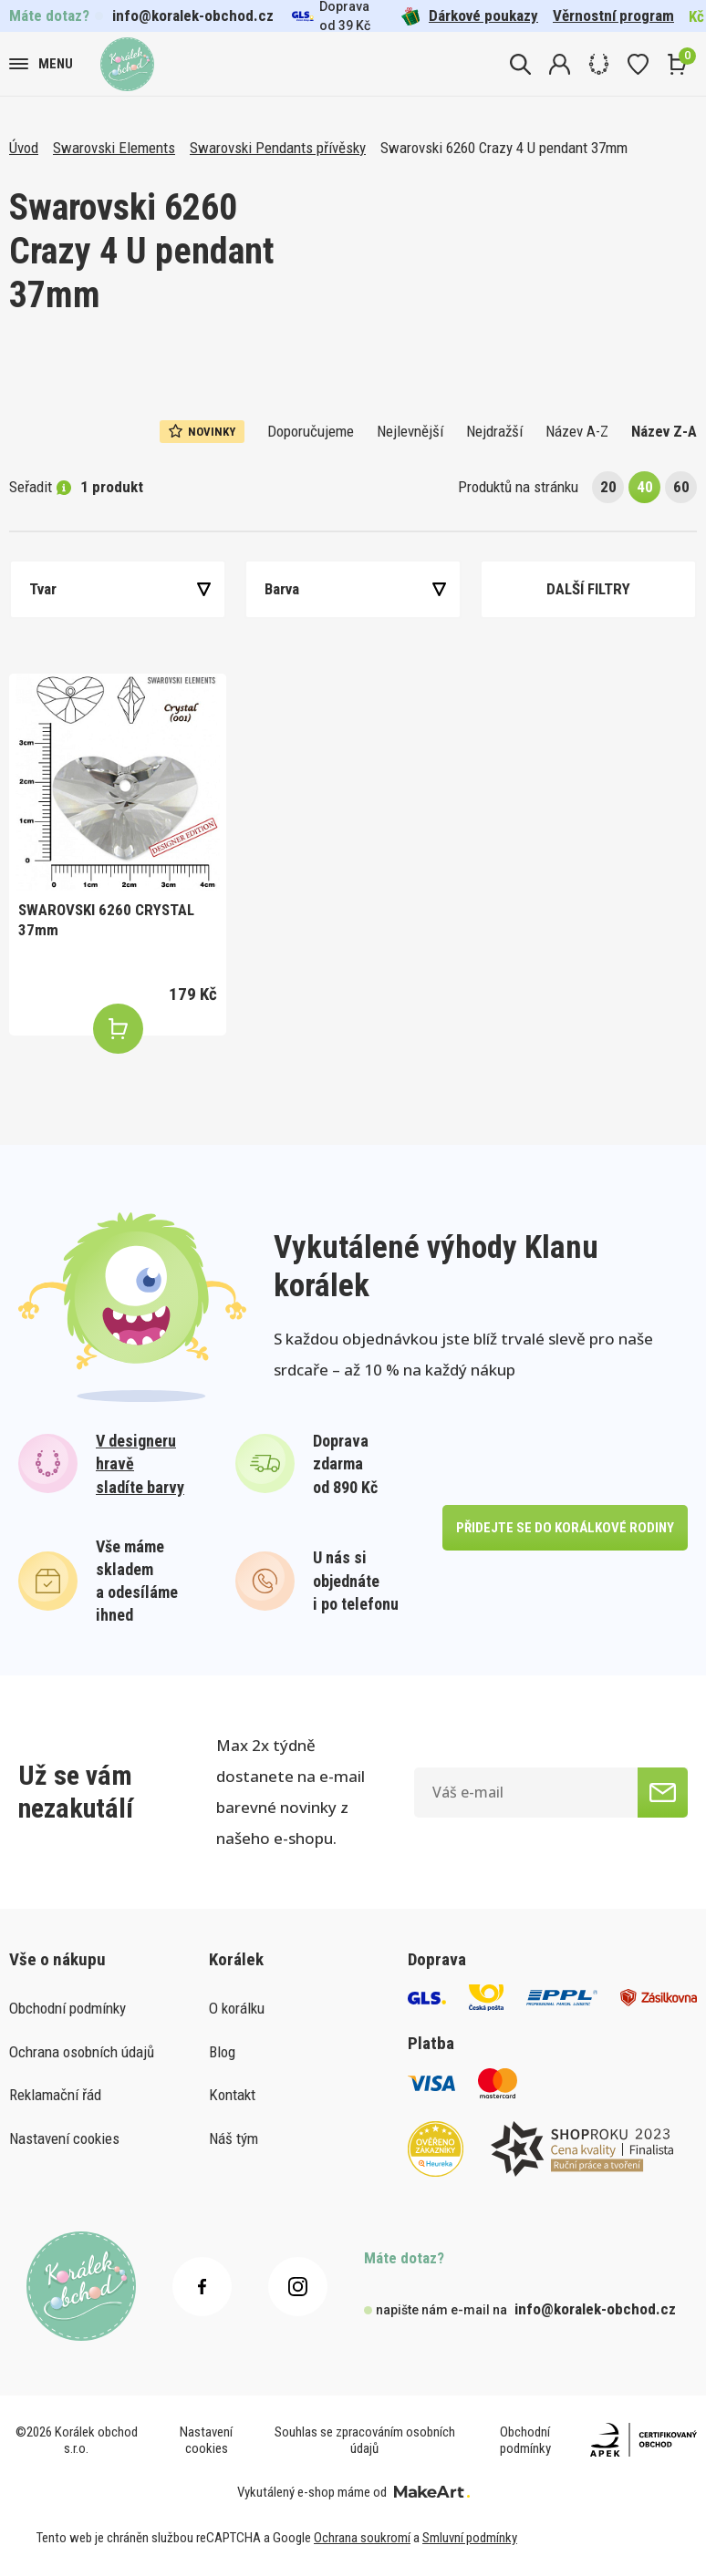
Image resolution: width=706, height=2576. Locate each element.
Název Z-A (664, 431)
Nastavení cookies (64, 2138)
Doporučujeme (310, 431)
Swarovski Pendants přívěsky (278, 148)
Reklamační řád (55, 2095)
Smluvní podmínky (469, 2538)
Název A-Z (576, 431)
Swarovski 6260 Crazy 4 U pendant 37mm (504, 148)
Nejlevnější (410, 431)
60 (681, 487)
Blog (222, 2052)
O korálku (237, 2008)
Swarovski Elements (114, 148)
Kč (696, 16)
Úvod (23, 148)
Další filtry (588, 589)
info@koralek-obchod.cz (193, 15)
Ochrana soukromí (362, 2538)
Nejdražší (494, 431)
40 (645, 487)
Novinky (202, 431)
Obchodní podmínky (67, 2008)
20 (608, 487)
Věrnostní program (613, 15)
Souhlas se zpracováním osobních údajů (365, 2440)
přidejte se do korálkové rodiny (565, 1528)
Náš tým (233, 2138)
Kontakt (232, 2095)
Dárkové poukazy (469, 16)
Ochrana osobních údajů (81, 2052)
